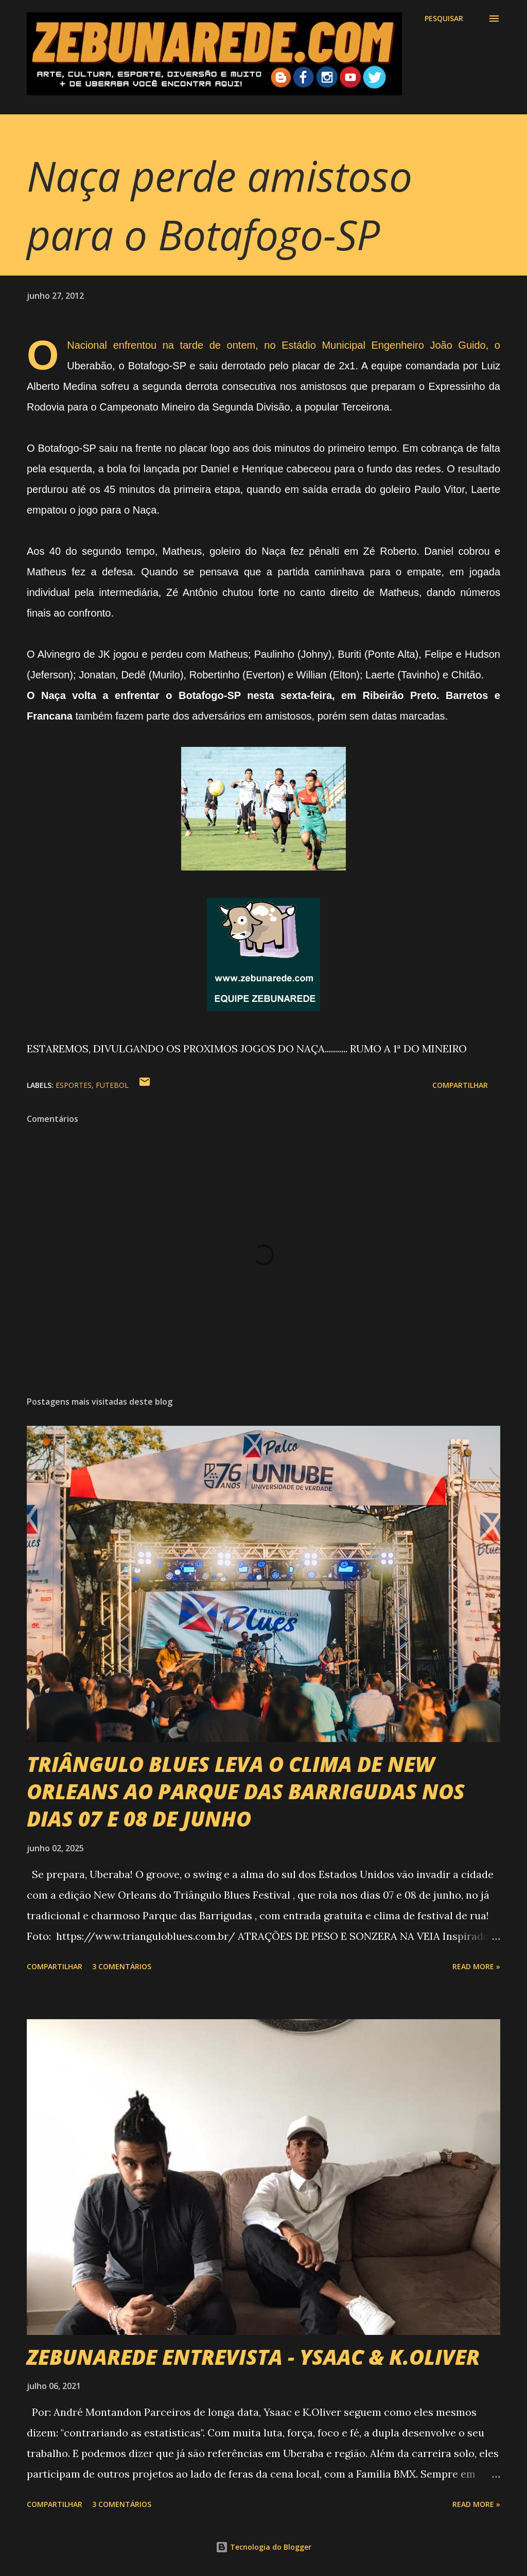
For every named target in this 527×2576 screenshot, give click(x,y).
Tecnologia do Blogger (263, 2547)
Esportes (74, 1085)
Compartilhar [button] (460, 1085)
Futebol (112, 1085)
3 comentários (121, 1966)
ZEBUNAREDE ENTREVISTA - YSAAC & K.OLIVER (253, 2357)
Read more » (476, 1966)
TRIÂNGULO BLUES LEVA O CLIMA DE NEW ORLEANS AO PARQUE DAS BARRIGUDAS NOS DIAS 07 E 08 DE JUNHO (246, 1791)
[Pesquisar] (444, 18)
